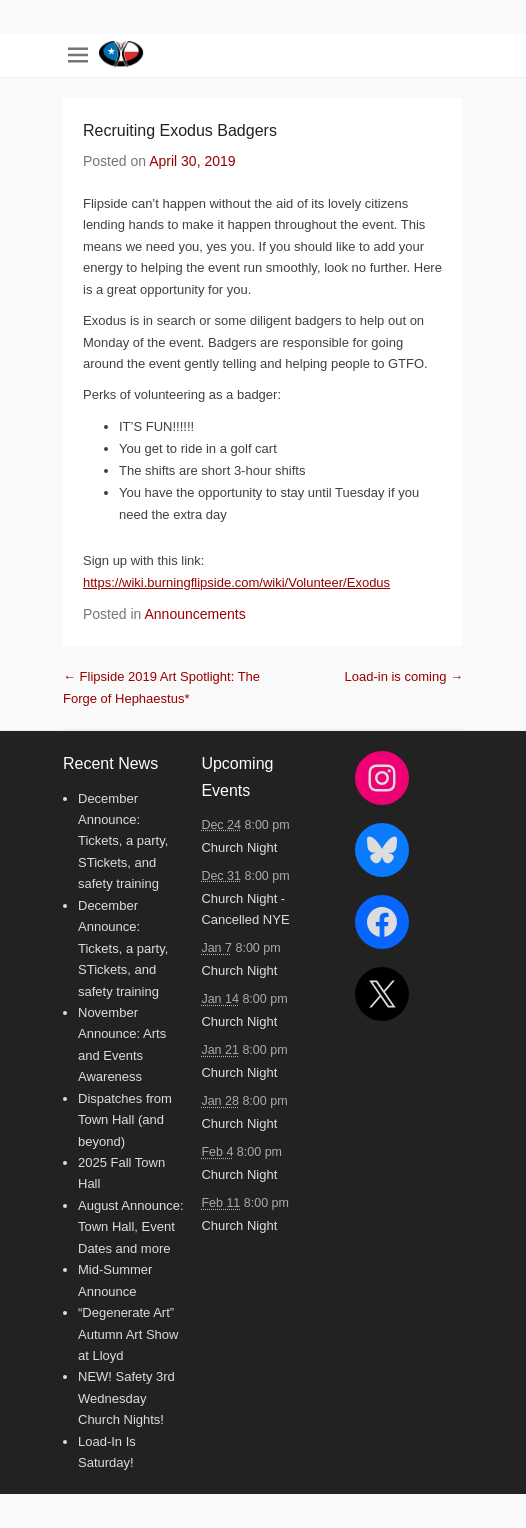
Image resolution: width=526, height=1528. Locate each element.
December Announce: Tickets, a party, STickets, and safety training (123, 841)
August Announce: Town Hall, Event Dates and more (131, 1227)
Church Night (239, 847)
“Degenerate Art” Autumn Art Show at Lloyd (128, 1334)
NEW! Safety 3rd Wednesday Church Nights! (126, 1398)
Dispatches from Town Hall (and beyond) (125, 1120)
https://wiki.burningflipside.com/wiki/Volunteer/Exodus (236, 582)
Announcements (195, 614)
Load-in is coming (404, 676)
